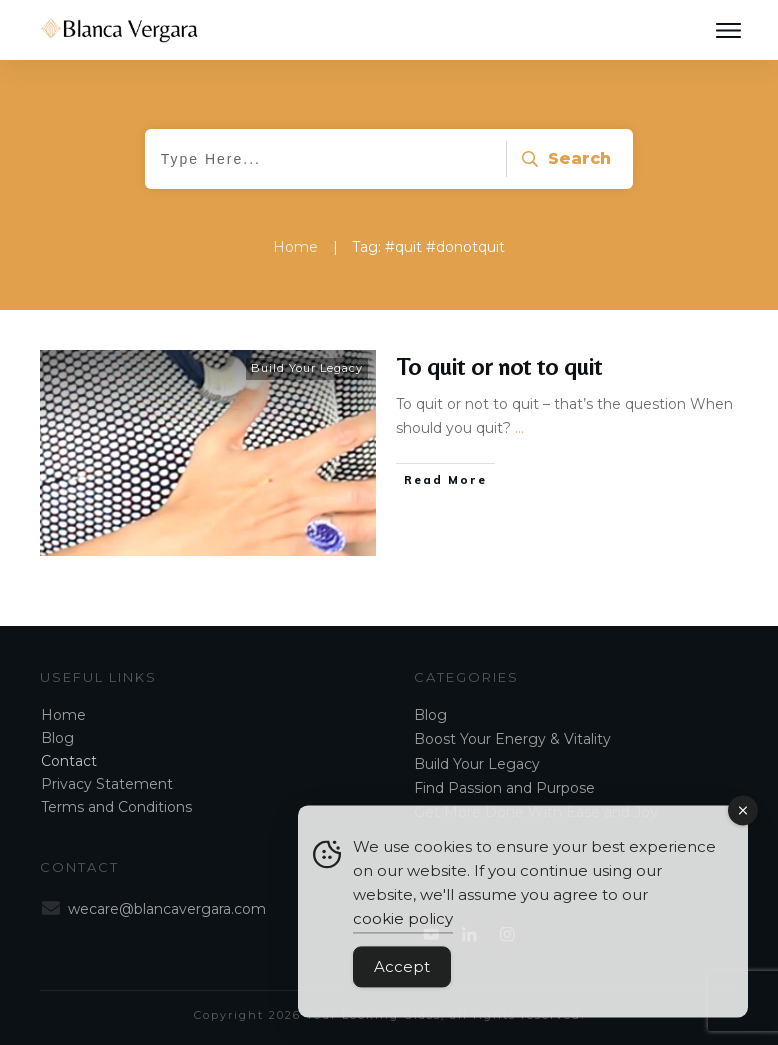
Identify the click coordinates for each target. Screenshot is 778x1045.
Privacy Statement (107, 784)
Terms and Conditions (116, 807)
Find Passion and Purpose (504, 788)
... (519, 428)
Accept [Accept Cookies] (402, 976)
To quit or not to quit (499, 366)
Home (63, 715)
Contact (69, 761)
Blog (57, 738)
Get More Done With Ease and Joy (536, 812)
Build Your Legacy (307, 368)
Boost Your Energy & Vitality (512, 739)
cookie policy (403, 928)
